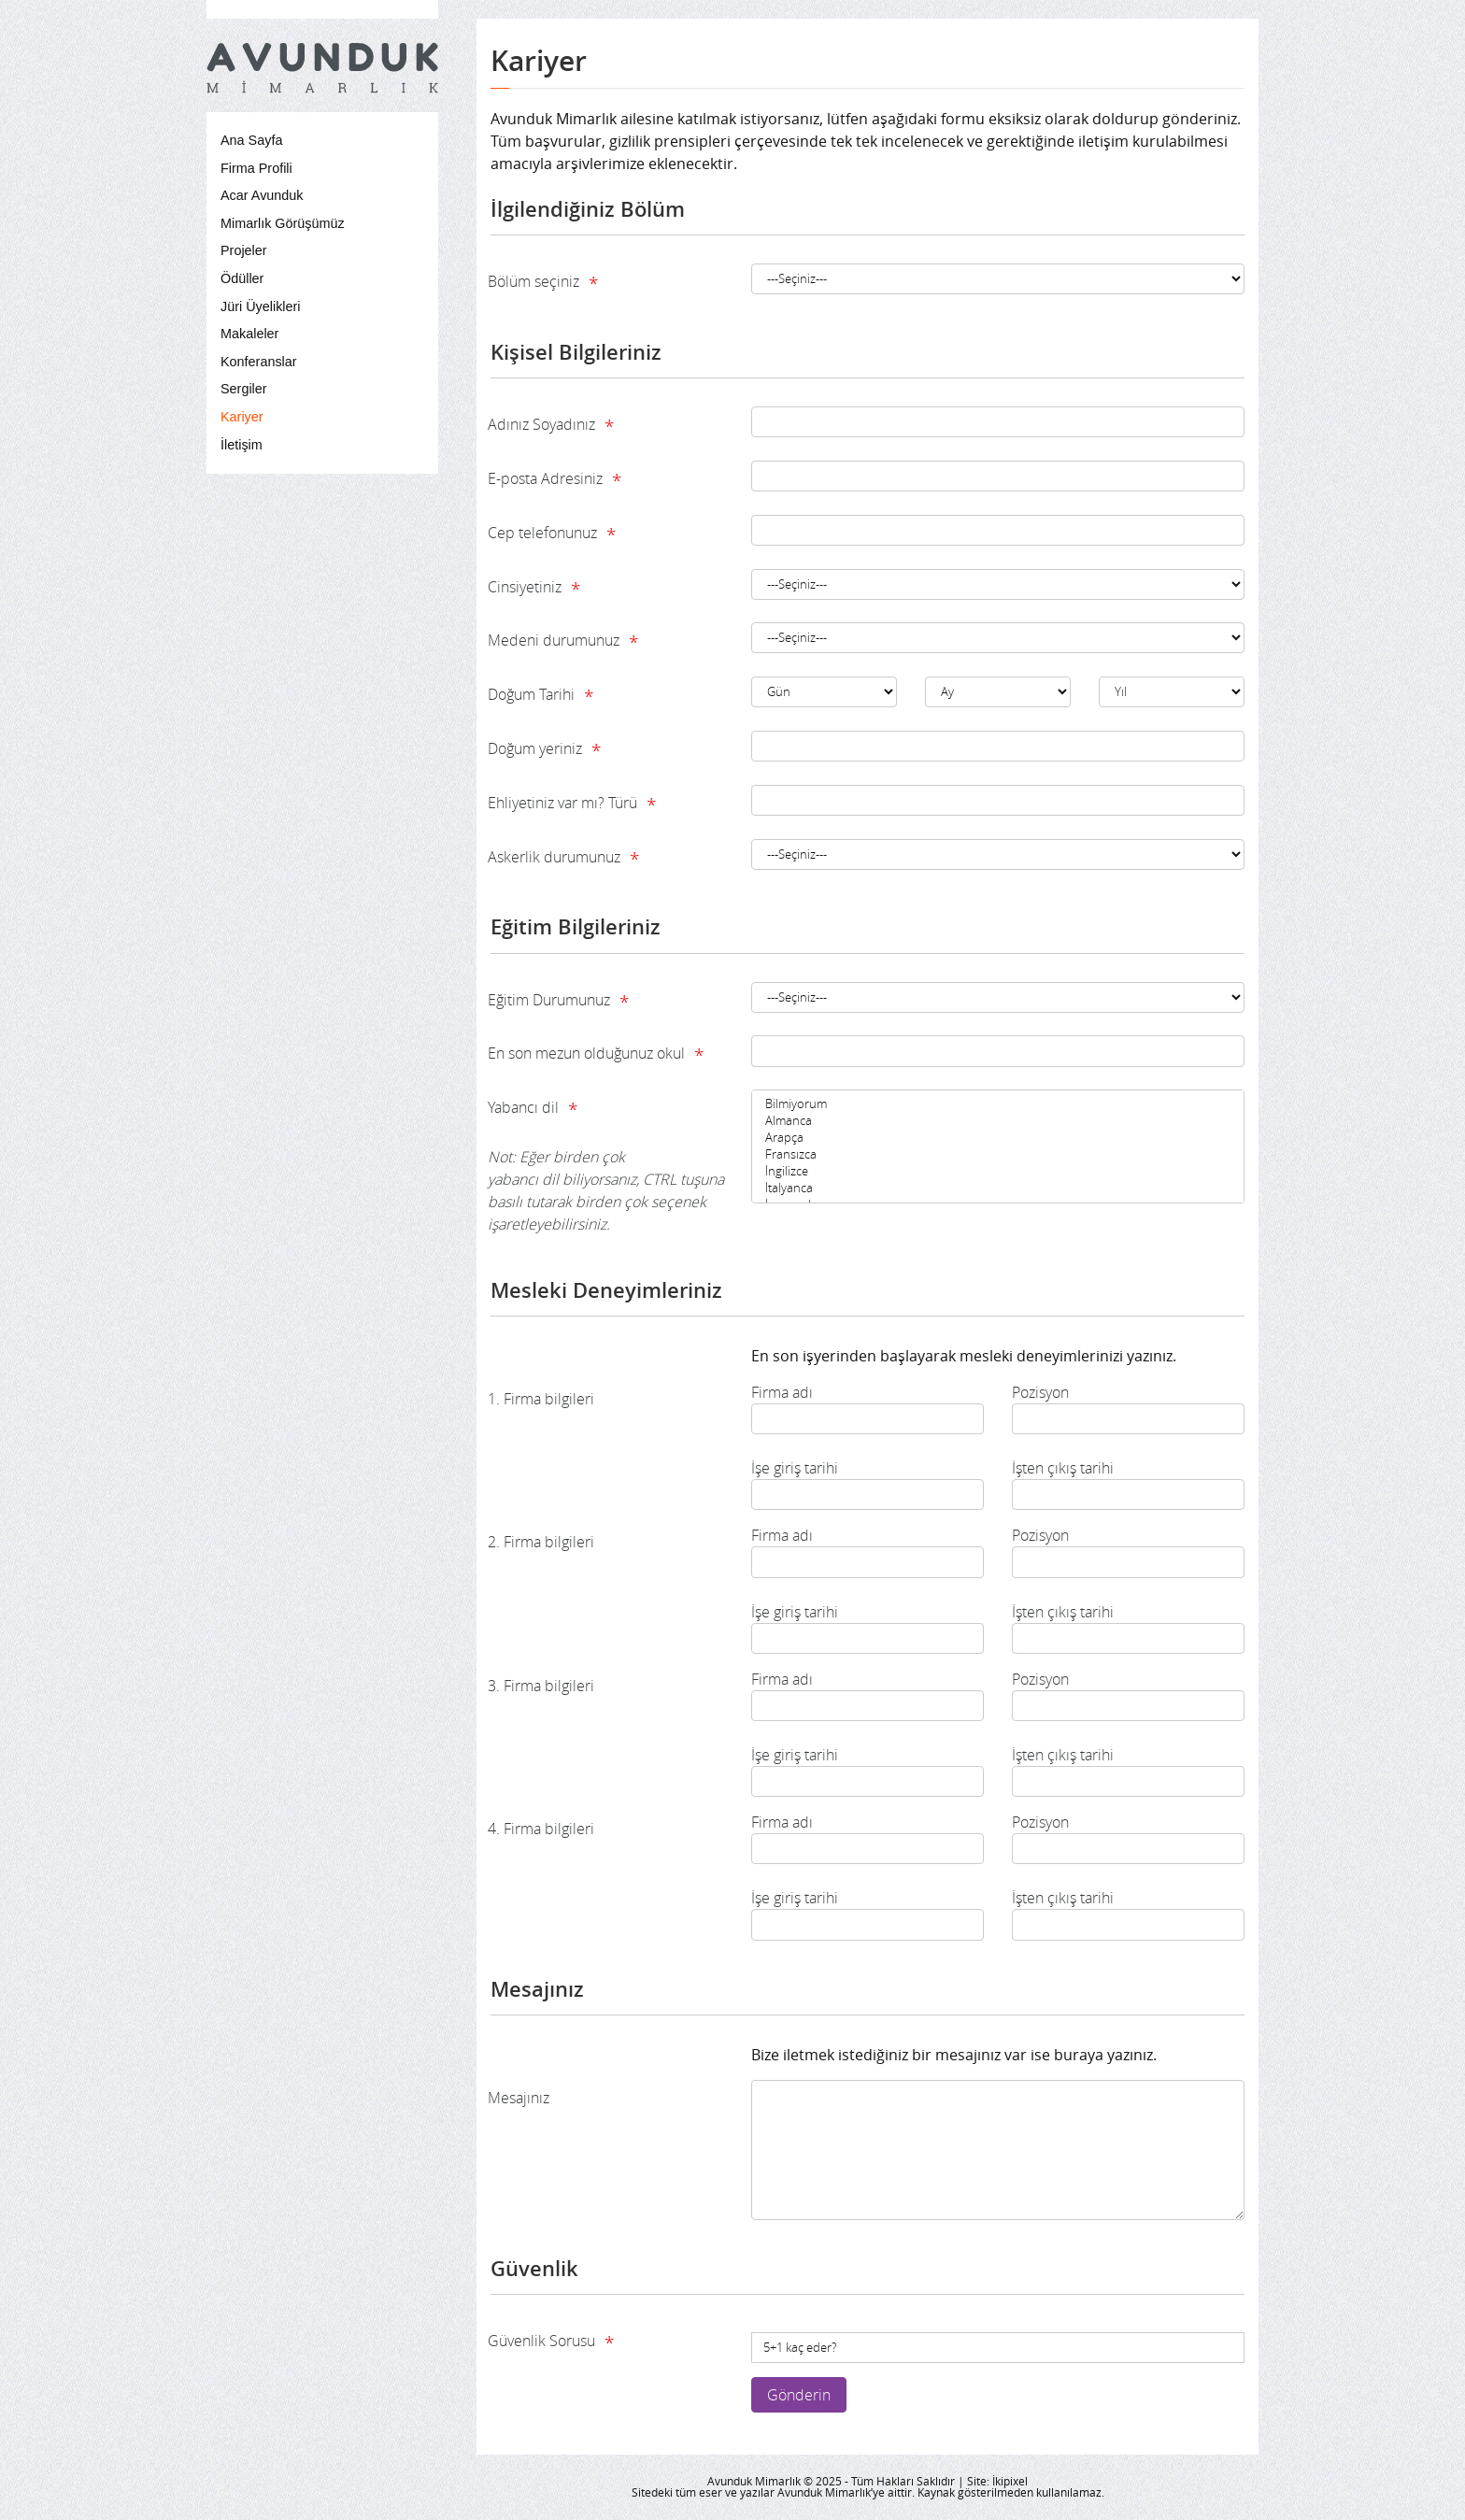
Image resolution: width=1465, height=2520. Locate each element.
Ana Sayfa (251, 140)
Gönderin (799, 2395)
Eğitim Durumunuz (558, 1001)
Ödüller (241, 278)
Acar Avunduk (262, 195)
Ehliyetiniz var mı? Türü (572, 804)
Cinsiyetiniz (534, 589)
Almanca (997, 1121)
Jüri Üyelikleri (260, 306)
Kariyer (241, 416)
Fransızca (997, 1154)
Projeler (243, 250)
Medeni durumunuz (563, 642)
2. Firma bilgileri (541, 1541)
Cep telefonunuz (552, 534)
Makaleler (249, 333)
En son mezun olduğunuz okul (596, 1055)
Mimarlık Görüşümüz (282, 223)
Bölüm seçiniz (543, 283)
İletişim (241, 444)
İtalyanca (997, 1188)
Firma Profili (256, 168)
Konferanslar (258, 361)
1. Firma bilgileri (541, 1398)
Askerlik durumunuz (563, 859)
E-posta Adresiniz (554, 480)
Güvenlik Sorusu (551, 2342)
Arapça (997, 1138)
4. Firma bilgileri (541, 1828)
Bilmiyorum (997, 1104)
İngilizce (997, 1171)
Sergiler (243, 388)
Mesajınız (518, 2097)
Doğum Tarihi (540, 696)
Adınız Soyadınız (551, 426)
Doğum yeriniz (544, 750)
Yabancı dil (606, 1165)
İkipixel (1010, 2480)
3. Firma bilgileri (541, 1685)
